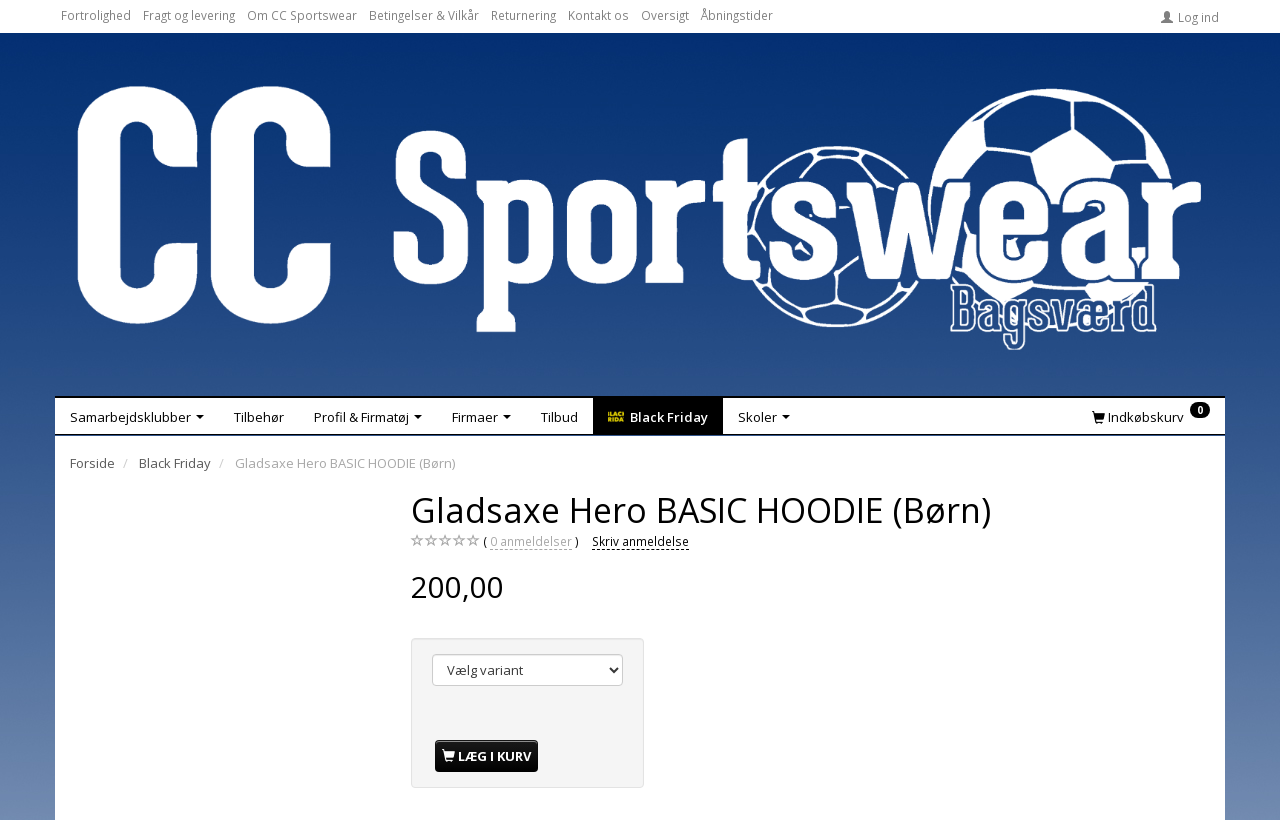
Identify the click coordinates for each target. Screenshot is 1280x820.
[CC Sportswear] (640, 218)
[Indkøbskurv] (1151, 416)
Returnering (523, 15)
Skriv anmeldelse (640, 541)
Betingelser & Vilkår (424, 15)
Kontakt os (598, 15)
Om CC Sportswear (302, 15)
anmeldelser (531, 541)
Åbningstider (737, 15)
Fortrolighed (96, 15)
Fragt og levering (189, 15)
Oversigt (665, 15)
